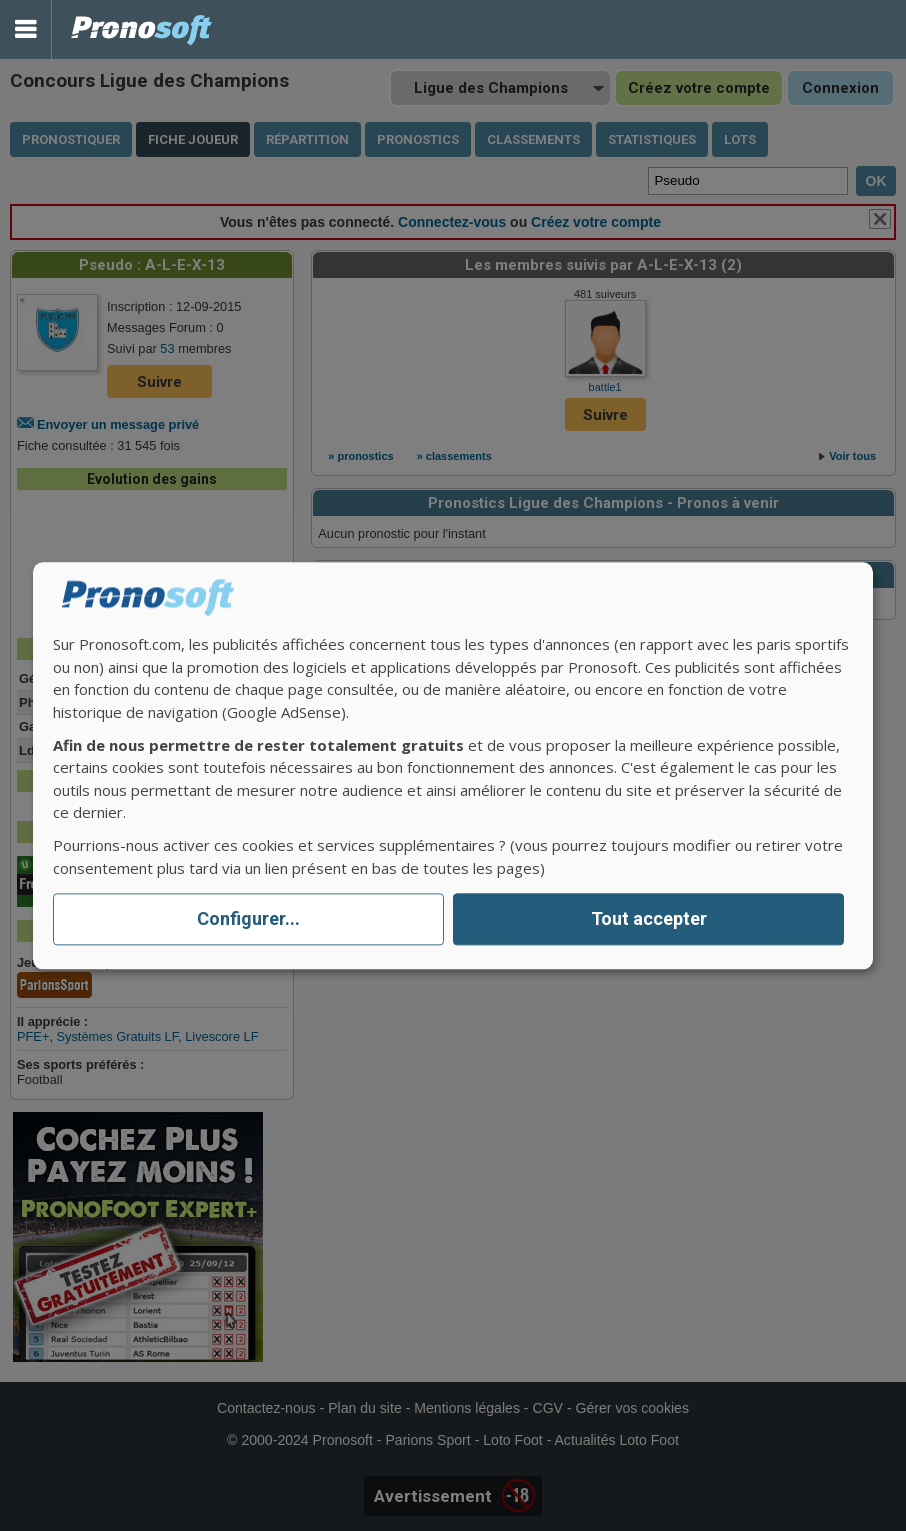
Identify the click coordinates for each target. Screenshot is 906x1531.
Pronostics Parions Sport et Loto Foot (142, 29)
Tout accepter (649, 919)
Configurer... (248, 919)
